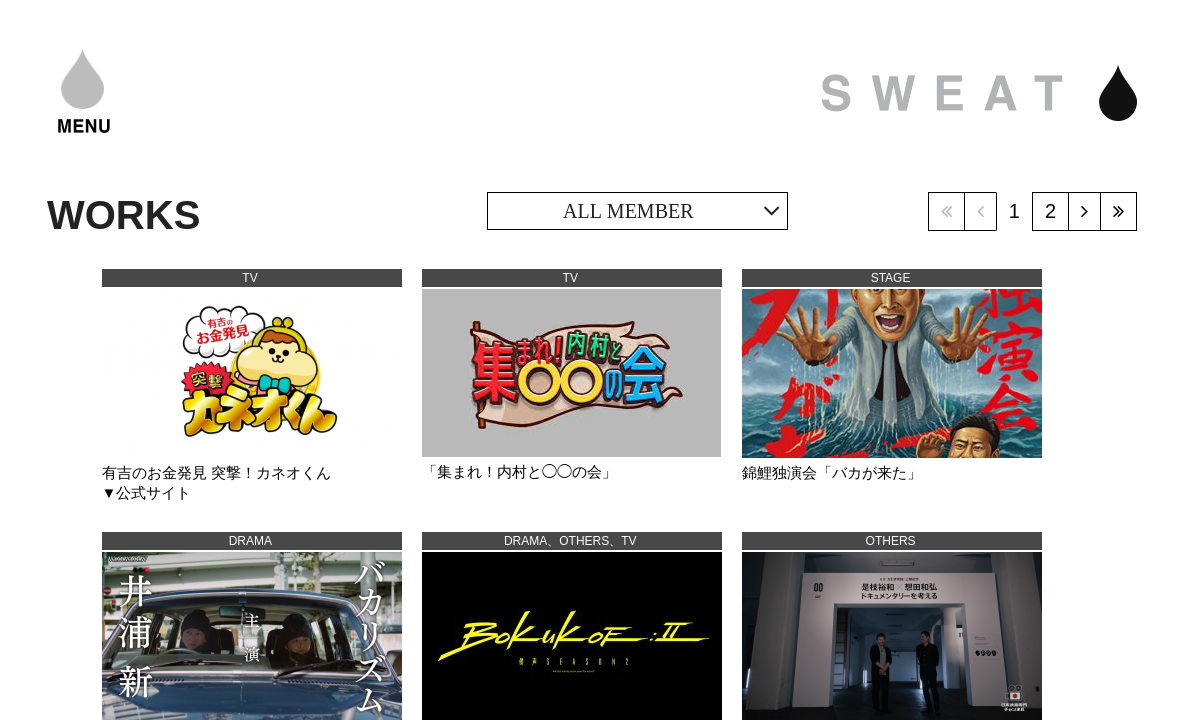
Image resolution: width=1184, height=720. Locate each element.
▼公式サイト (147, 492)
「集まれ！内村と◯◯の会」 (519, 471)
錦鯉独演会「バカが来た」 (832, 472)
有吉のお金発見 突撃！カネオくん (216, 472)
